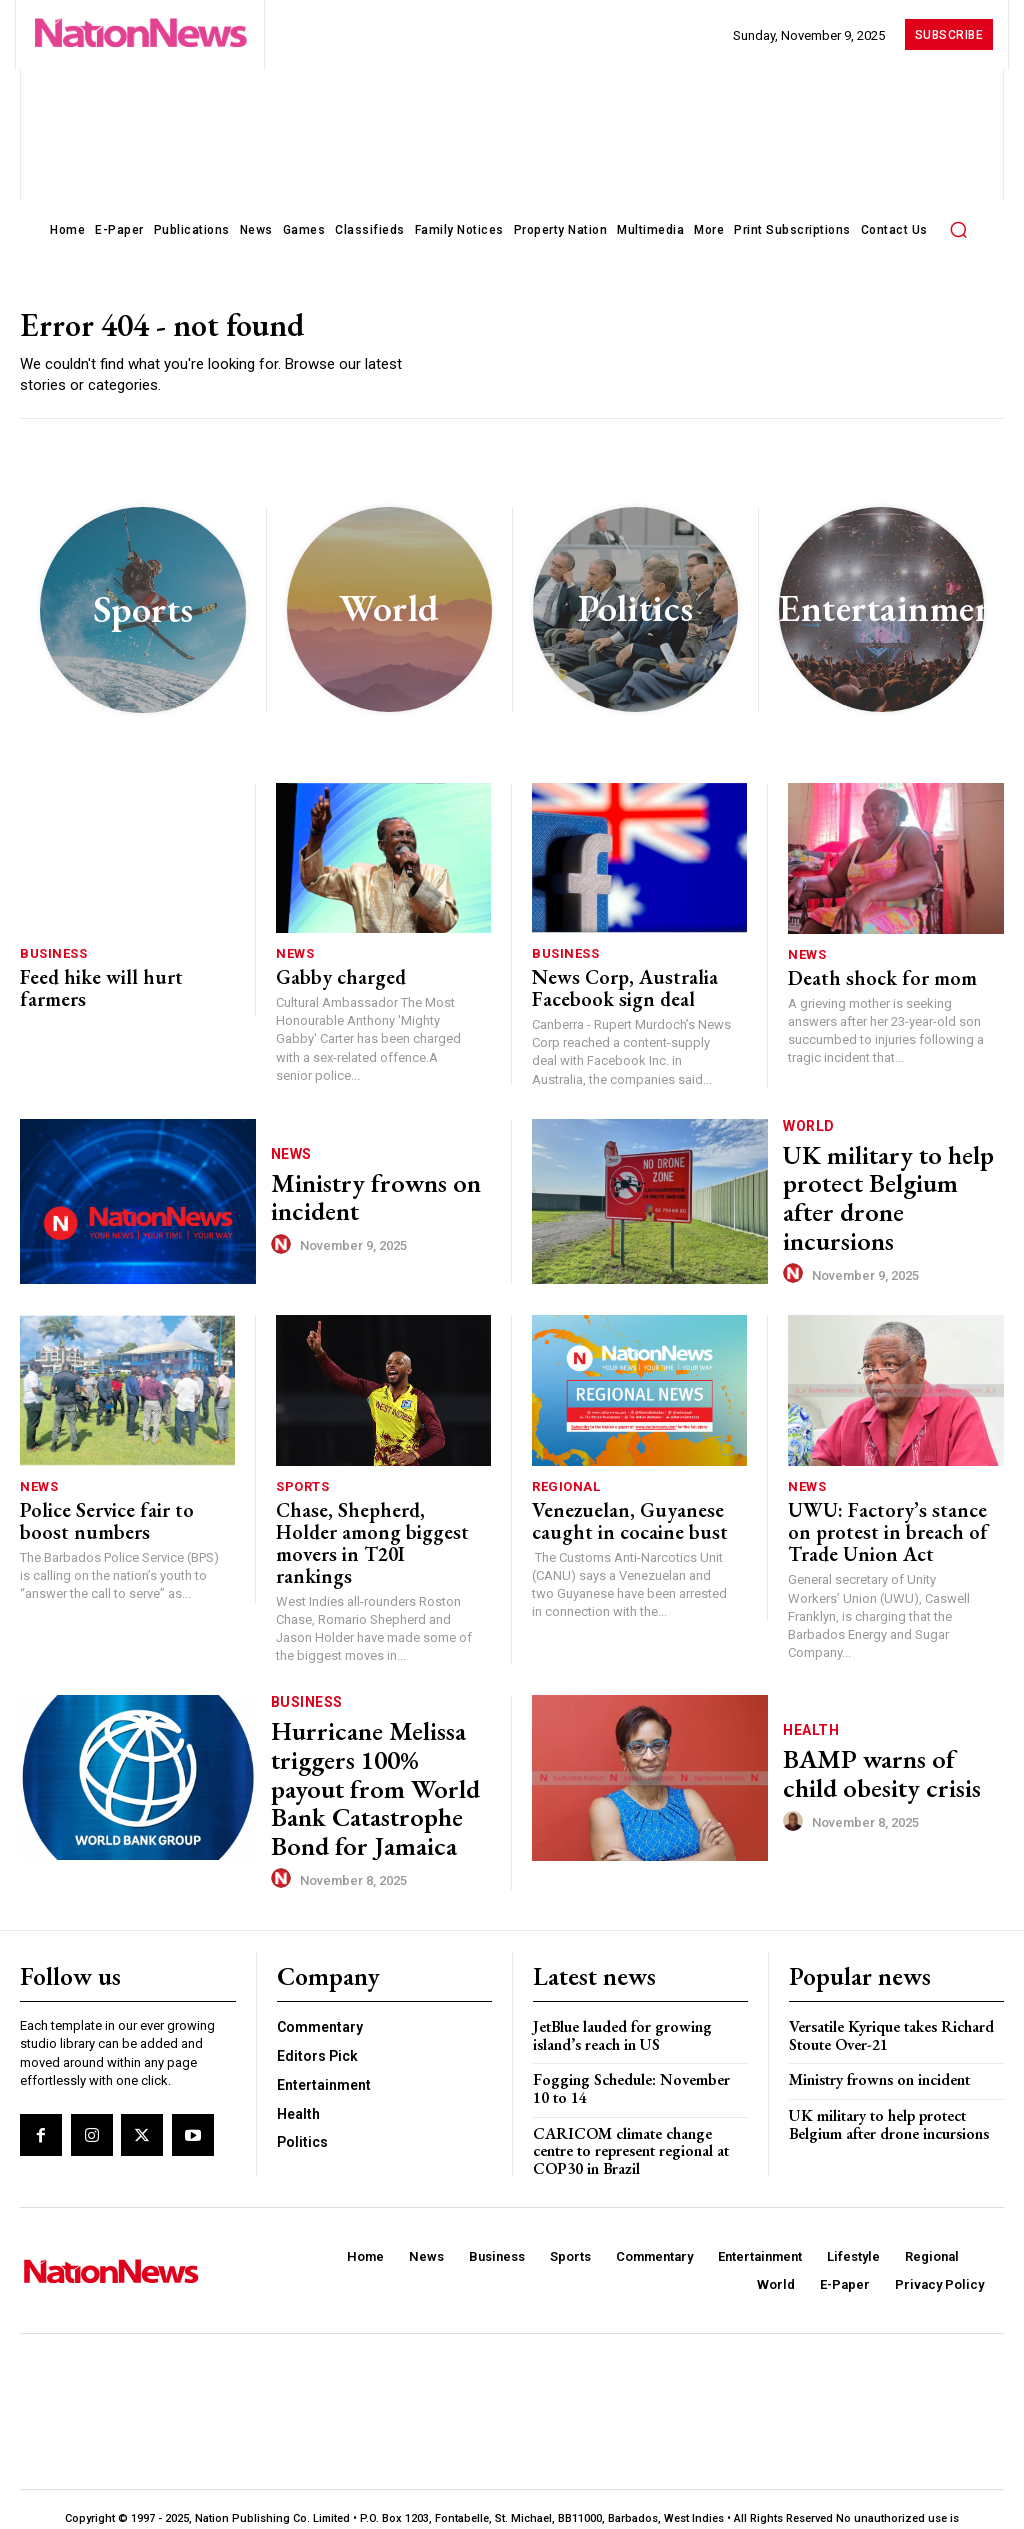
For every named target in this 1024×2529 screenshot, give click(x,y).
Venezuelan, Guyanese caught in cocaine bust (611, 1513)
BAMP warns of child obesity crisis (875, 1757)
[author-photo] (284, 1236)
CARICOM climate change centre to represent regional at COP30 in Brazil (627, 2098)
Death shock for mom (865, 980)
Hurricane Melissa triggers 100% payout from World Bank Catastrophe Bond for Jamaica (366, 1757)
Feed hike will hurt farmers (113, 979)
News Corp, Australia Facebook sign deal (608, 988)
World (809, 1147)
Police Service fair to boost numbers (116, 1513)
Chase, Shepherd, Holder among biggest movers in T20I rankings (365, 1522)
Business (53, 957)
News (295, 957)
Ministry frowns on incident (355, 1195)
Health (811, 1720)
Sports (302, 1482)
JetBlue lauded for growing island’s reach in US (618, 1986)
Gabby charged (329, 979)
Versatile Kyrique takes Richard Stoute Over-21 (888, 1986)
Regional (566, 1482)
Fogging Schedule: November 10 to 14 (637, 2038)
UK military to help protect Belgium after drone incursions (876, 1195)
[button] (959, 229)
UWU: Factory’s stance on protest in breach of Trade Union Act (882, 1523)
